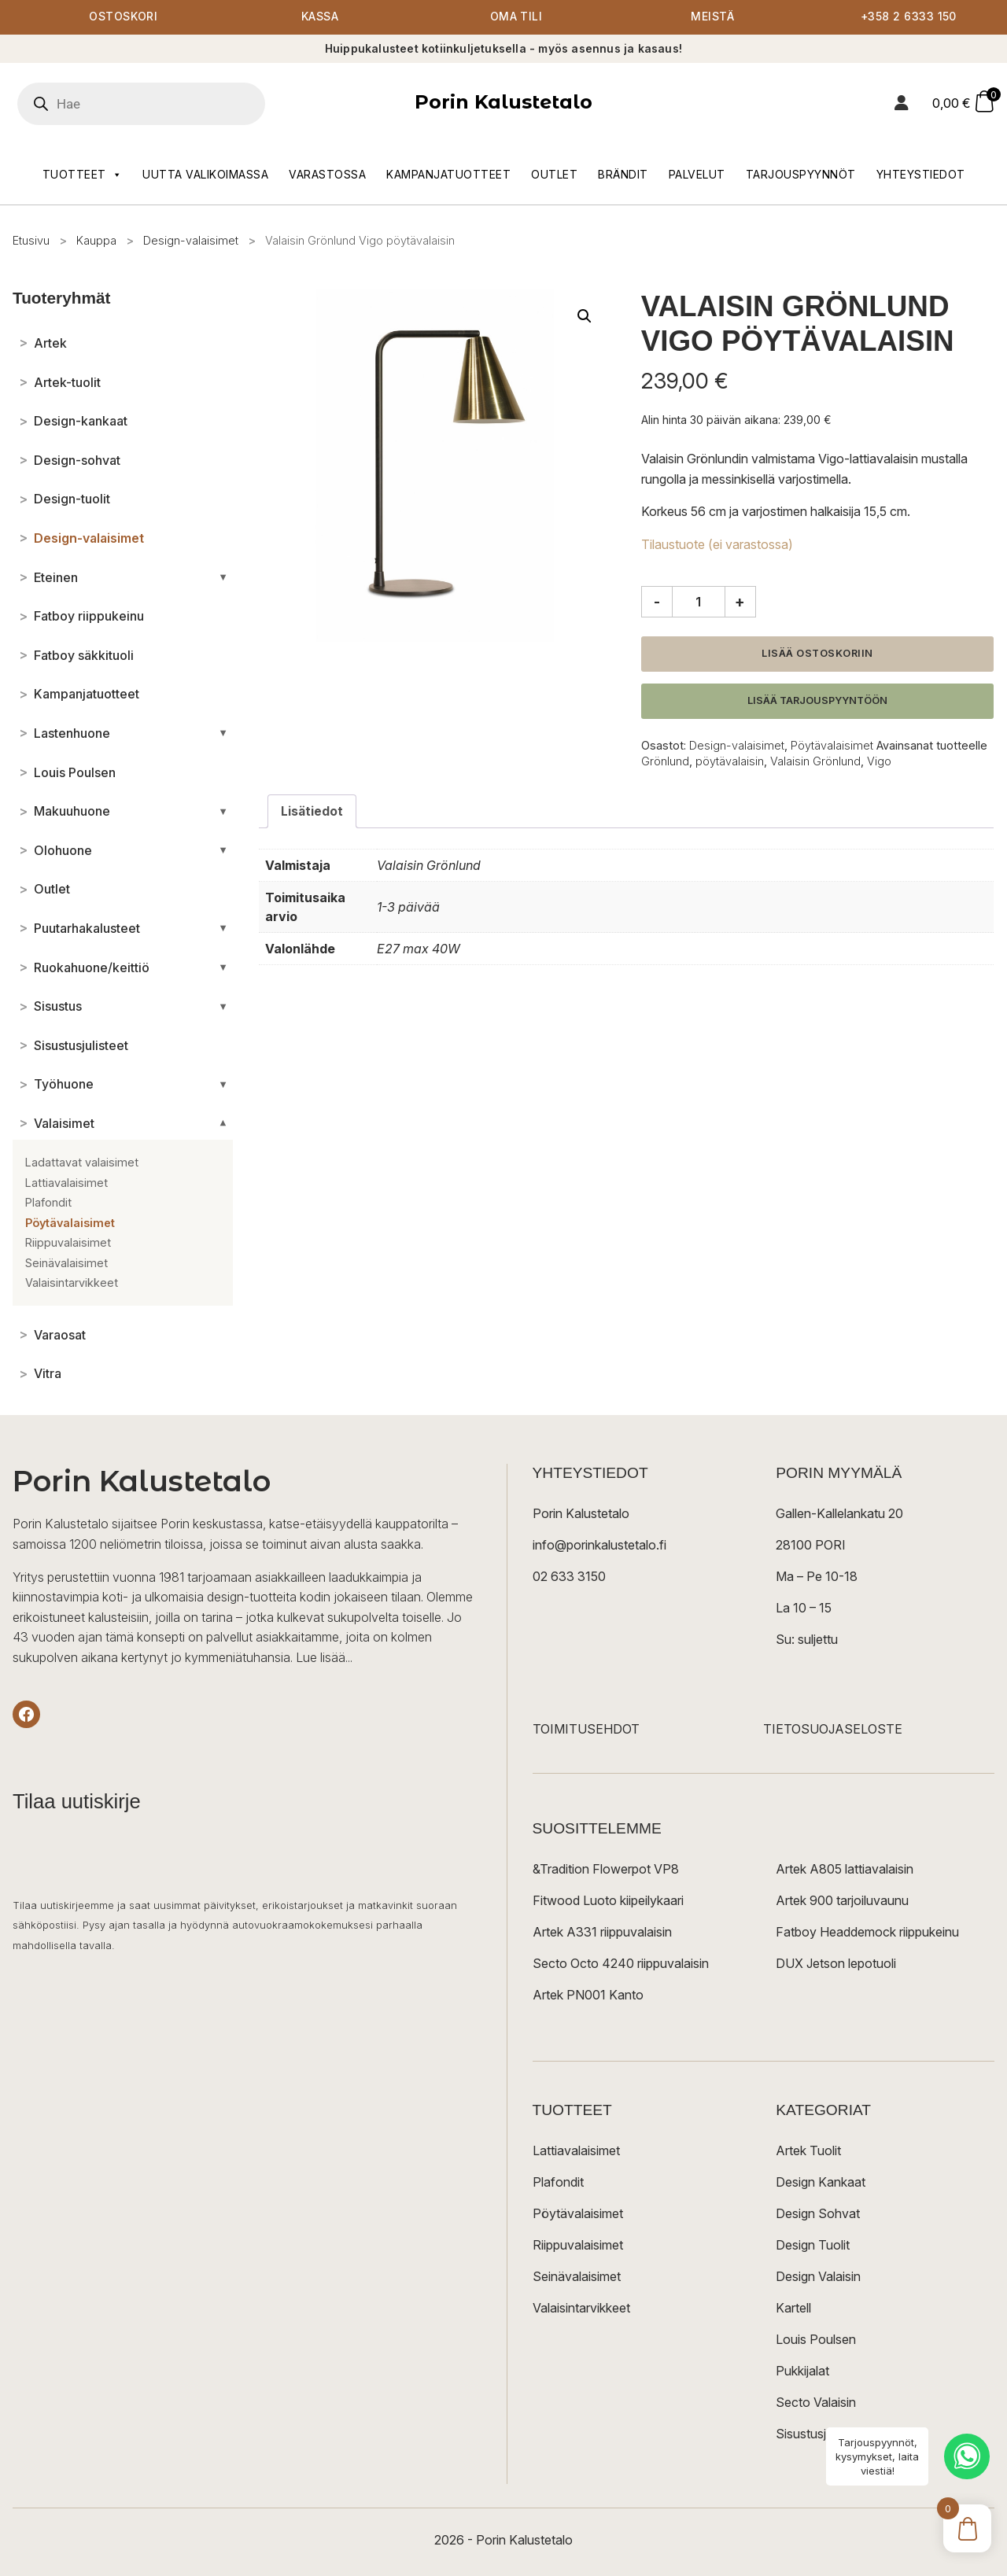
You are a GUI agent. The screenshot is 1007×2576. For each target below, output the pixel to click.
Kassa (320, 17)
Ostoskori (123, 17)
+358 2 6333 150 (908, 17)
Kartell (793, 2308)
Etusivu (31, 240)
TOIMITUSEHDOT (586, 1730)
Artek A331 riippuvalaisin (602, 1932)
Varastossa (327, 174)
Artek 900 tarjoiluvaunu (842, 1901)
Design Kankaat (820, 2183)
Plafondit (558, 2183)
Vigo (879, 761)
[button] (584, 316)
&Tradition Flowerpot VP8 (606, 1870)
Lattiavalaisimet (576, 2151)
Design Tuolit (813, 2246)
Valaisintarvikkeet (581, 2308)
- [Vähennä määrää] (657, 601)
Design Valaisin (818, 2277)
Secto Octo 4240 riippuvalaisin (621, 1964)
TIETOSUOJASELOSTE (832, 1730)
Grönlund (665, 761)
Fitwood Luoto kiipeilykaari (608, 1901)
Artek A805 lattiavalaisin (844, 1870)
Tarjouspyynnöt (801, 174)
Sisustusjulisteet (821, 2434)
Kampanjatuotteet (448, 174)
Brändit (623, 174)
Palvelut (697, 174)
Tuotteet (82, 174)
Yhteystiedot (920, 174)
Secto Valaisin (816, 2403)
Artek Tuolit (808, 2151)
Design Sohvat (818, 2214)
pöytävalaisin (729, 761)
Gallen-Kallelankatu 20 (839, 1514)
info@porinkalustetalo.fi (599, 1545)
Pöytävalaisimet (832, 745)
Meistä (712, 17)
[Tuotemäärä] (699, 602)
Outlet (554, 174)
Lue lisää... (324, 1657)
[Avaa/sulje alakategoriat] (223, 577)
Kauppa (96, 240)
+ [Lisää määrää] (740, 601)
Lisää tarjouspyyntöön (817, 701)
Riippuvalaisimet (578, 2246)
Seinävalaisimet (577, 2277)
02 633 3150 (569, 1577)
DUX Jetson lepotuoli (836, 1964)
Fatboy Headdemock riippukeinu (867, 1932)
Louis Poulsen (816, 2340)
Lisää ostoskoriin (817, 654)
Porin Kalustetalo (503, 102)
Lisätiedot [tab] (312, 812)
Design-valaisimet (190, 240)
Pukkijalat (802, 2371)
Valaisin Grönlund (815, 761)
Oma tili (515, 17)
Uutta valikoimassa (205, 174)
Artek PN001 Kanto (588, 1995)
